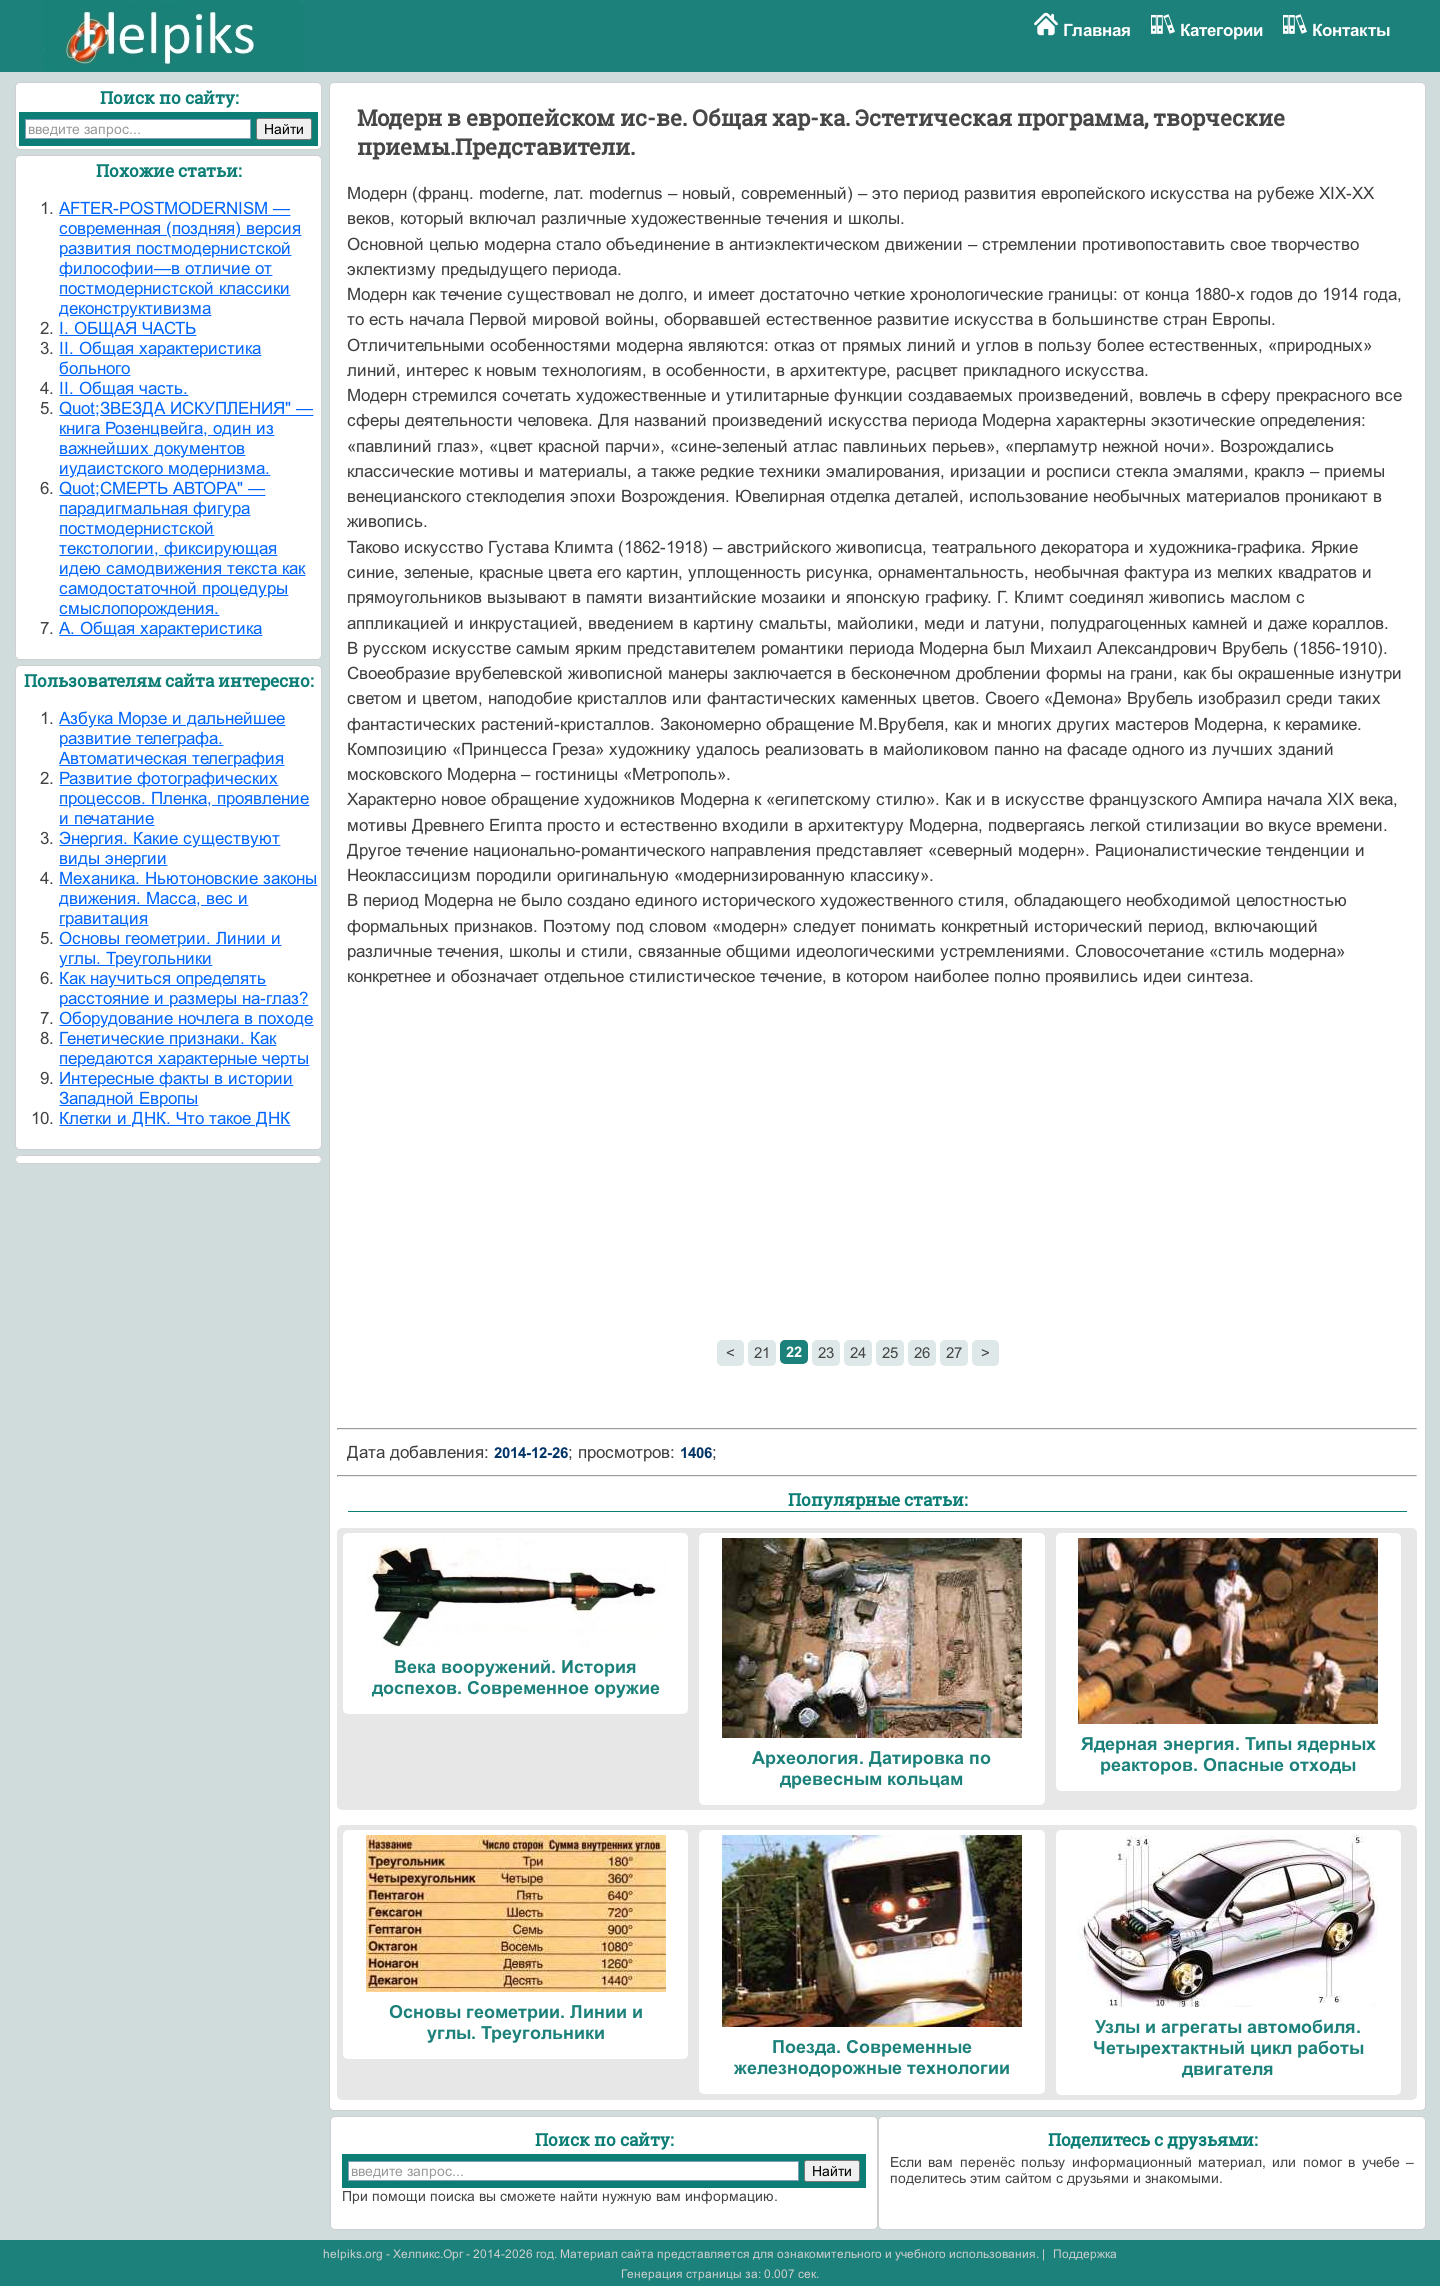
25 (890, 1352)
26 (922, 1352)
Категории (1221, 30)
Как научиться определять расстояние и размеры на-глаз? (183, 988)
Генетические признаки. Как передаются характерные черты (184, 1048)
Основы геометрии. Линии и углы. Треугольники (170, 948)
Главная (1097, 30)
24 (858, 1352)
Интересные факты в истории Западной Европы (176, 1088)
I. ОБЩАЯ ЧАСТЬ (127, 328)
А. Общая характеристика (160, 628)
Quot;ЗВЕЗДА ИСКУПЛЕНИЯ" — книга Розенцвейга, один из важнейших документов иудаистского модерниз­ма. (186, 438)
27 (954, 1352)
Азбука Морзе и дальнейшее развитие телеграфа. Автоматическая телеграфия (172, 738)
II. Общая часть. (123, 388)
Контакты (1351, 30)
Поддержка (1085, 2254)
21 (762, 1352)
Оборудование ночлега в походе (186, 1018)
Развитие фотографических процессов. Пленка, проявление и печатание (184, 798)
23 (826, 1352)
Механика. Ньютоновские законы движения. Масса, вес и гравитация (188, 898)
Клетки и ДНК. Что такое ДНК (174, 1118)
